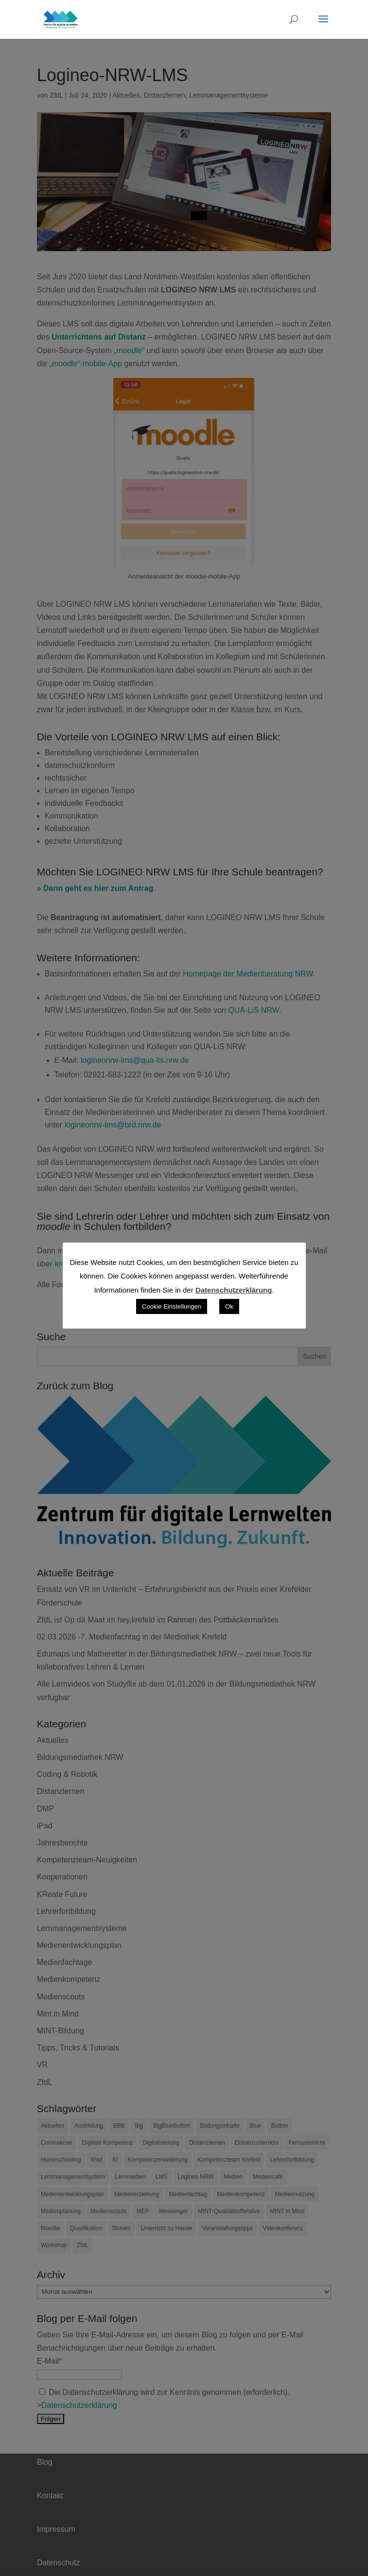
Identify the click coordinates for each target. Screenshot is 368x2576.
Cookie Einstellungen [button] (171, 1306)
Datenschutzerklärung (233, 1290)
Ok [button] (229, 1306)
